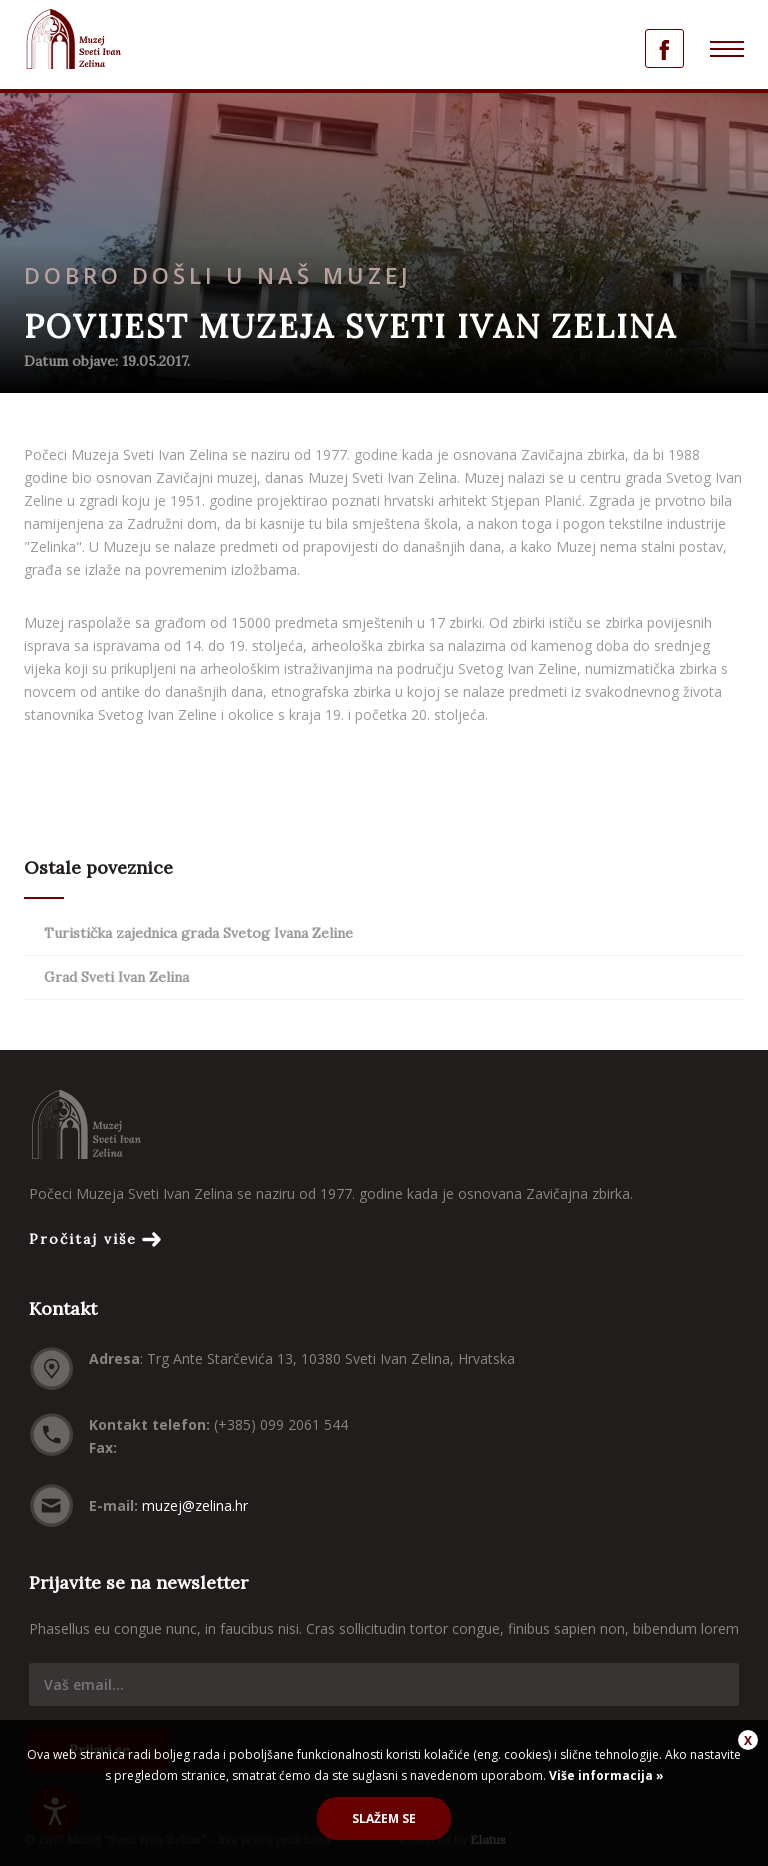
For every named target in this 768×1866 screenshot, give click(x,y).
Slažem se (384, 1818)
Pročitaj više (83, 1239)
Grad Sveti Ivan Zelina (116, 977)
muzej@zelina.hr (195, 1505)
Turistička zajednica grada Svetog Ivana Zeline (198, 933)
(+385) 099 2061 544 (281, 1424)
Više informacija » (605, 1775)
